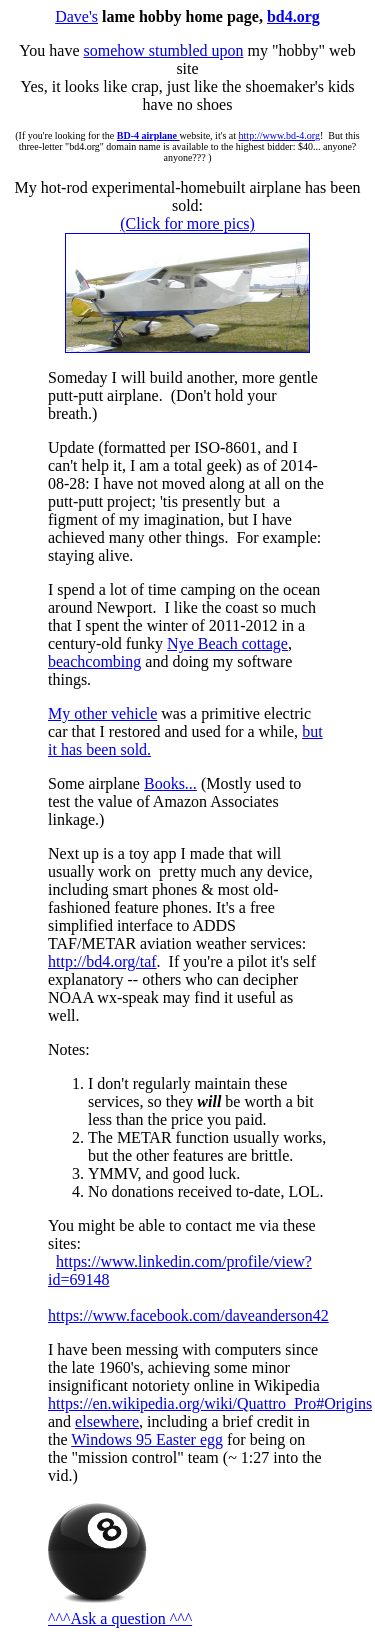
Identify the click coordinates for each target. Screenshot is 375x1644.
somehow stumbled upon (163, 50)
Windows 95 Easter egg (147, 1439)
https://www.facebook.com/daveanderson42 (188, 1315)
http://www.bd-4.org (279, 135)
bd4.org (293, 16)
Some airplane (96, 783)
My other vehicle (102, 713)
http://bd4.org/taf (102, 961)
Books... (170, 783)
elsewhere (107, 1421)
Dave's (76, 16)
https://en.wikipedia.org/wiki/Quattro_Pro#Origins (210, 1403)
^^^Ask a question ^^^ (120, 1618)
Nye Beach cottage (227, 643)
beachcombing (94, 661)
